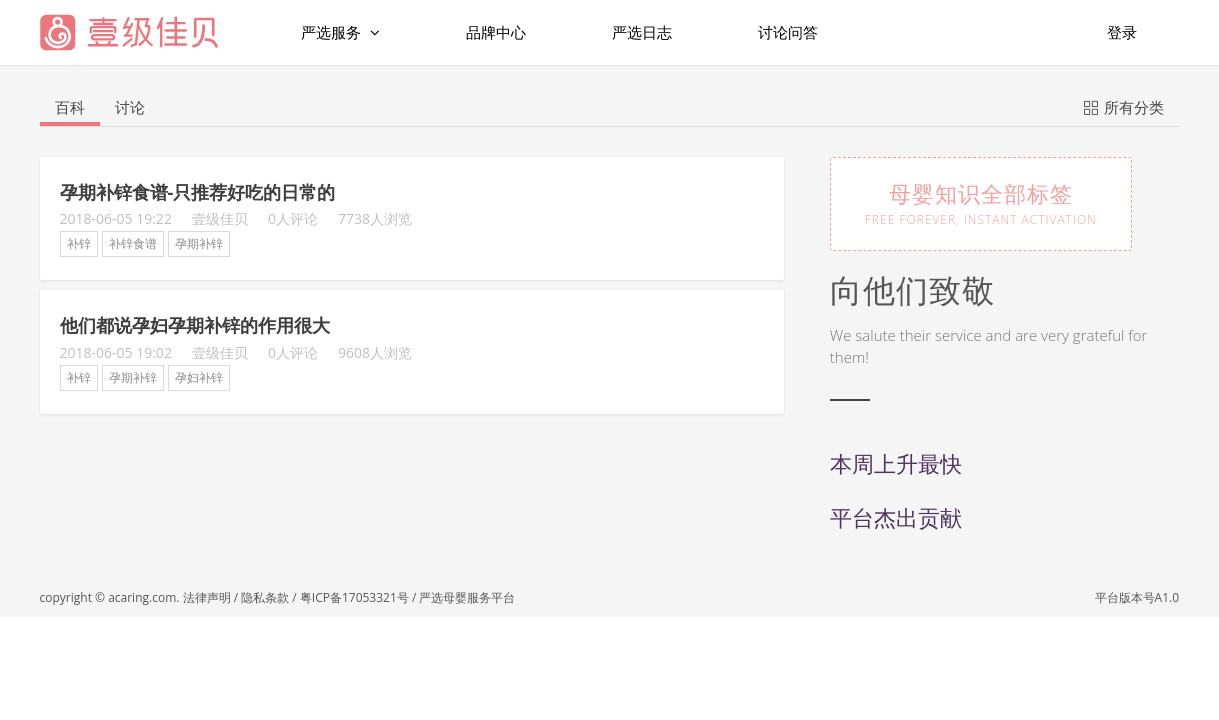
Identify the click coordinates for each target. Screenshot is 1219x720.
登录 (1122, 32)
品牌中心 (496, 32)
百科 (70, 107)
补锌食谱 (133, 243)
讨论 (130, 107)
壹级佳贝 (220, 218)
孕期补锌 (199, 243)
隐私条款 (265, 597)
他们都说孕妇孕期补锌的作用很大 (195, 325)
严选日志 (642, 32)
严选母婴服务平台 (467, 597)
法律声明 (207, 597)
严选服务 (340, 32)
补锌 (79, 243)
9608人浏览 (375, 352)
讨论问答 (788, 32)
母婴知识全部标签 (981, 203)
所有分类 (1124, 106)
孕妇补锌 (199, 377)
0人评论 (293, 218)
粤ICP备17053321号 (354, 597)
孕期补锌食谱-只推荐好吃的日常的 (198, 192)
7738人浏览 (375, 218)
